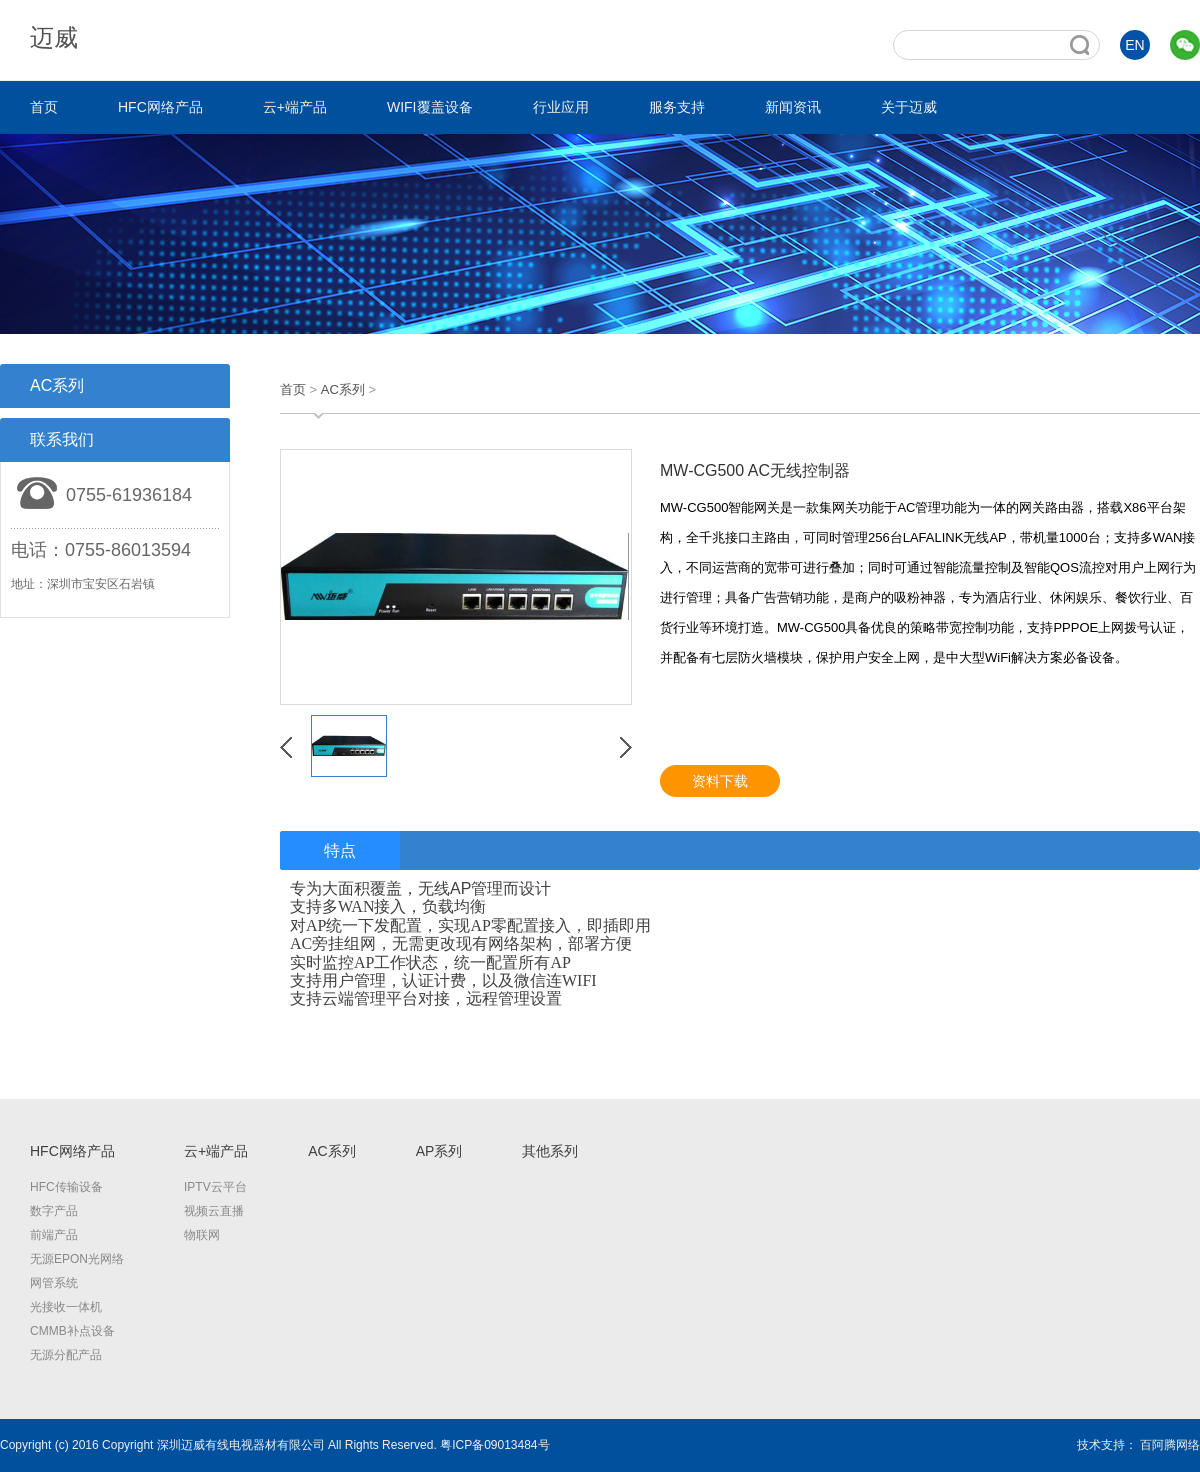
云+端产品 (295, 107)
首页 (44, 107)
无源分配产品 (66, 1355)
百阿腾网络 (1170, 1445)
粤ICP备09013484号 (494, 1445)
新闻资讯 (793, 107)
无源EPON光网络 (77, 1259)
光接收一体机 (66, 1307)
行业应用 (561, 107)
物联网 (202, 1235)
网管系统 (54, 1283)
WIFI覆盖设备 (430, 107)
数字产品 (54, 1211)
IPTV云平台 (215, 1187)
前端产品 (54, 1235)
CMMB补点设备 (72, 1331)
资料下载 (720, 781)
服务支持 (677, 107)
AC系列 (343, 389)
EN (1134, 45)
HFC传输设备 (66, 1187)
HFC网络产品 (160, 107)
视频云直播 (214, 1211)
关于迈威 (909, 107)
